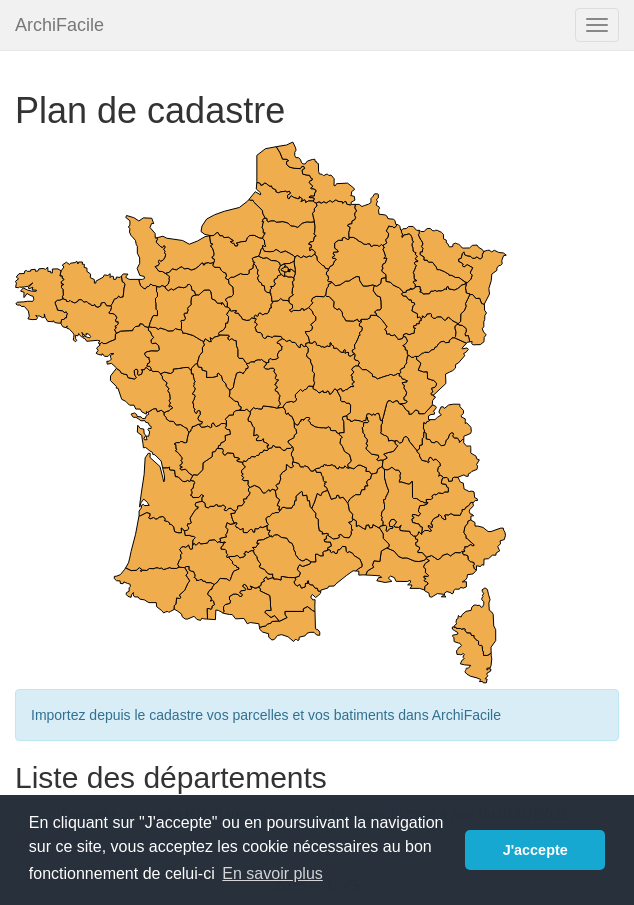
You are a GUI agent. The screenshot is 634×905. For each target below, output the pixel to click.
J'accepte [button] (535, 850)
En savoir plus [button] (272, 873)
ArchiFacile (59, 25)
